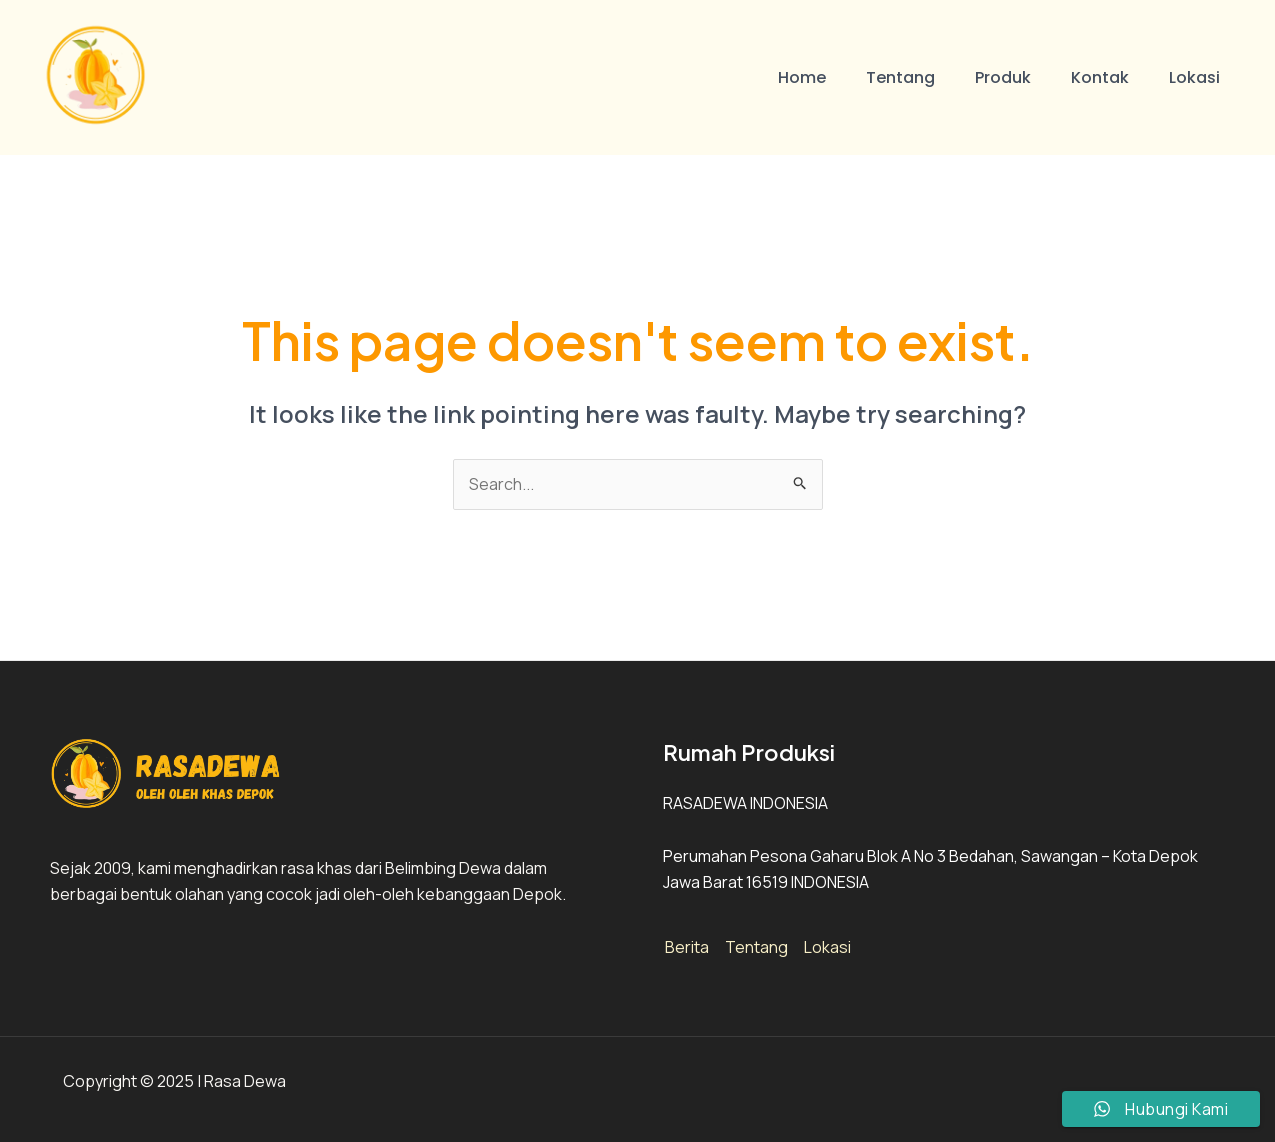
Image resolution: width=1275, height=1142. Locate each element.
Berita (687, 947)
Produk (1003, 77)
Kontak (1100, 77)
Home (802, 77)
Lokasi (1194, 77)
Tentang (900, 77)
